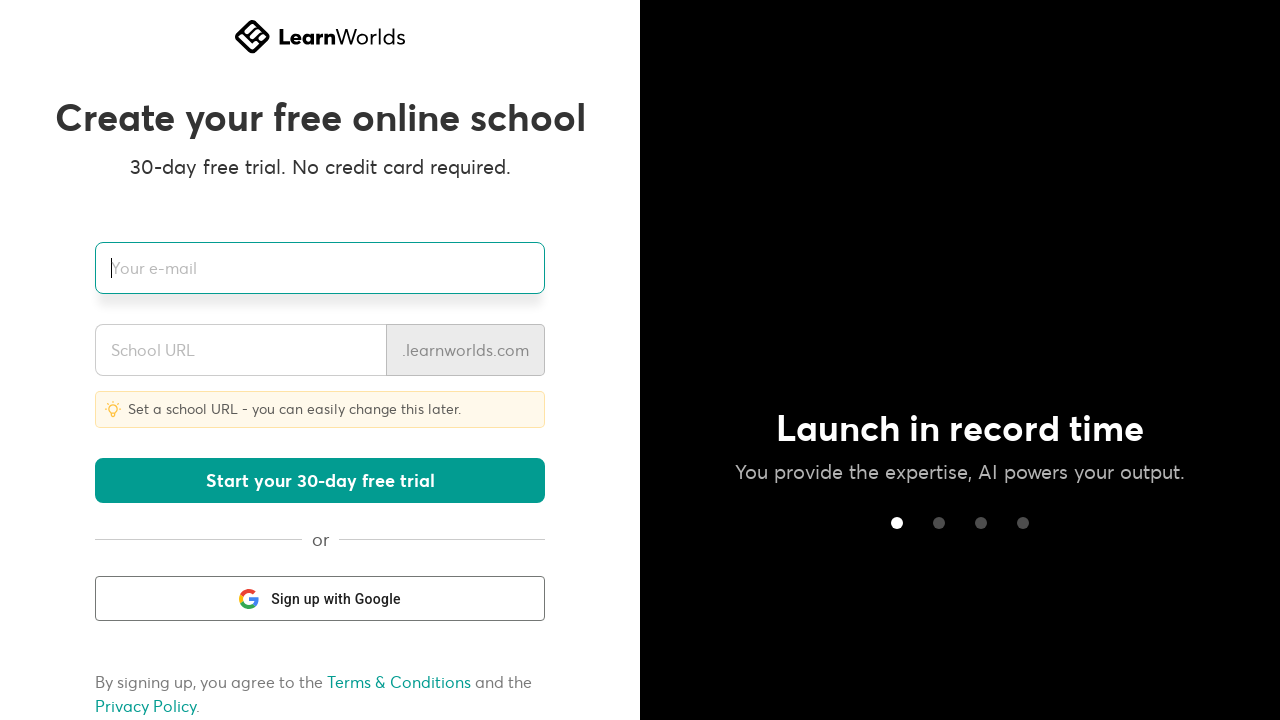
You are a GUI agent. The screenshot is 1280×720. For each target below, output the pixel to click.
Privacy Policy (145, 706)
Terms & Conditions (399, 682)
